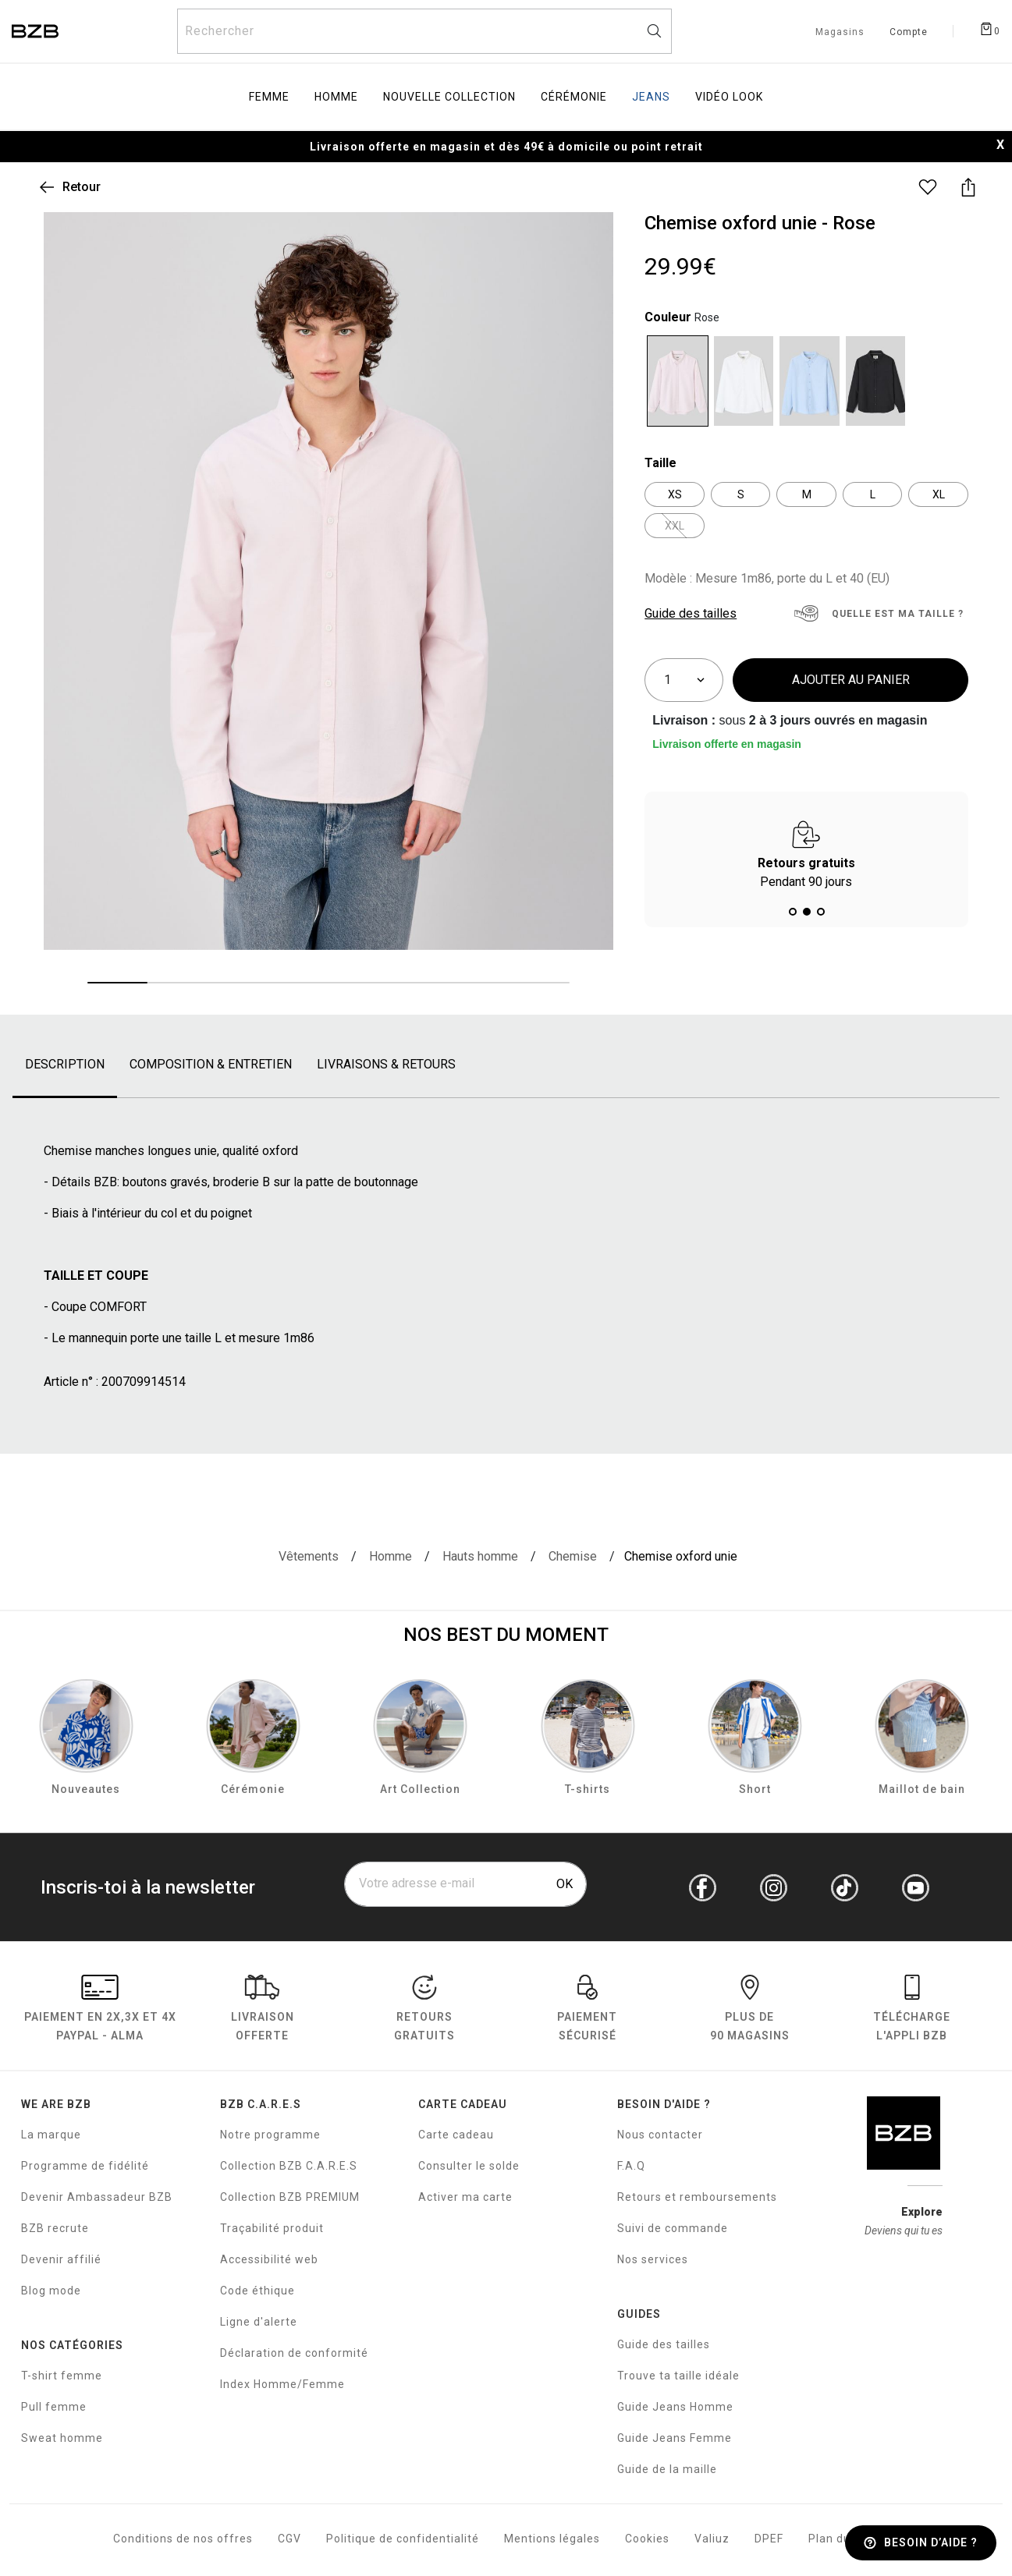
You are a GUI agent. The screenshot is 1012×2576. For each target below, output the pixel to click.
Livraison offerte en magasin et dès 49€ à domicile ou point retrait (506, 146)
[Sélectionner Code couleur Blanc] (744, 381)
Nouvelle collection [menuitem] (449, 96)
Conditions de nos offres (183, 2538)
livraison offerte (262, 2011)
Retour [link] (81, 186)
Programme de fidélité (85, 2166)
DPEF (769, 2538)
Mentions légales (552, 2538)
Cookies (647, 2538)
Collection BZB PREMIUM (290, 2197)
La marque (51, 2134)
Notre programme (270, 2134)
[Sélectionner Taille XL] (938, 494)
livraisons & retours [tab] (386, 1064)
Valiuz (712, 2538)
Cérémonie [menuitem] (574, 96)
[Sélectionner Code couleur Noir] (876, 381)
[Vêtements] (308, 1556)
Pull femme (54, 2407)
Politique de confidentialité (402, 2538)
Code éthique (257, 2290)
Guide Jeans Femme (674, 2438)
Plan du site (841, 2538)
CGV (289, 2538)
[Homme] (390, 1556)
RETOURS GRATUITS (424, 2011)
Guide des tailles (663, 2344)
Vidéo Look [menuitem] (729, 96)
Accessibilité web (269, 2259)
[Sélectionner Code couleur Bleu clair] (809, 381)
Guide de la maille (667, 2469)
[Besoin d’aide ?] (920, 2542)
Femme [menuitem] (269, 96)
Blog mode (51, 2290)
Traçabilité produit (272, 2228)
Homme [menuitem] (336, 96)
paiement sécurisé (587, 2011)
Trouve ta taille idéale (678, 2375)
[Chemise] (572, 1556)
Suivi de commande (672, 2228)
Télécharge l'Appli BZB (911, 2011)
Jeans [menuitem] (651, 96)
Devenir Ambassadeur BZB (96, 2197)
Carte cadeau (456, 2134)
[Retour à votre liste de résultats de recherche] (69, 187)
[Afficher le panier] (989, 28)
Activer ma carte (465, 2197)
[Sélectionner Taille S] (741, 494)
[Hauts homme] (480, 1556)
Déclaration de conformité (294, 2353)
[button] (793, 912)
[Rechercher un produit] (424, 31)
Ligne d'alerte (258, 2322)
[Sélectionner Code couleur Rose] (678, 381)
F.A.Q (631, 2166)
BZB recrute (55, 2228)
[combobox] (424, 31)
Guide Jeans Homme (675, 2407)
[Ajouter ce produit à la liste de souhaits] (927, 187)
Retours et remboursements (697, 2197)
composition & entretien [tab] (211, 1064)
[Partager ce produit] (968, 187)
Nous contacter (660, 2134)
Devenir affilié (61, 2259)
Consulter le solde (469, 2166)
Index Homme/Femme (282, 2384)
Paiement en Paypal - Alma (100, 2011)
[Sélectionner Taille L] (873, 494)
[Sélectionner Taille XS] (674, 494)
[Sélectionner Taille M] (806, 494)
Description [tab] (65, 1064)
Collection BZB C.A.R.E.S (288, 2166)
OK (564, 1883)
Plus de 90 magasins (750, 2011)
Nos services (652, 2259)
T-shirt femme (61, 2375)
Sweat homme (62, 2438)
